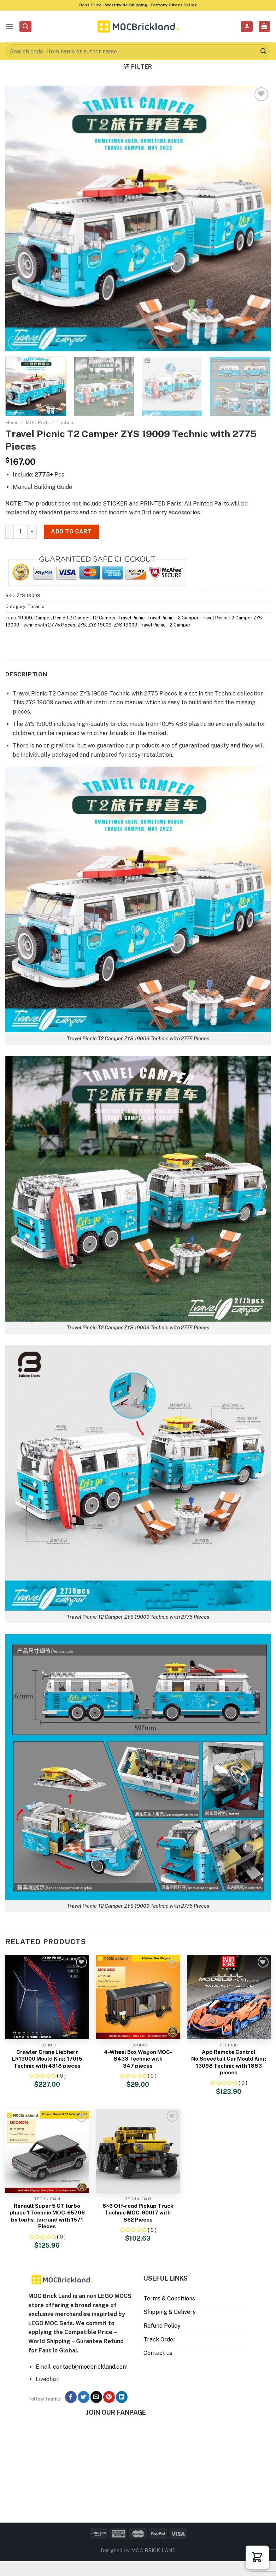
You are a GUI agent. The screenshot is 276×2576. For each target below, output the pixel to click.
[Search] (25, 27)
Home (12, 422)
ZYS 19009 (100, 625)
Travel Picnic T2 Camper (172, 617)
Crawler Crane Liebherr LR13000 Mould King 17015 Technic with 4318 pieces (47, 2059)
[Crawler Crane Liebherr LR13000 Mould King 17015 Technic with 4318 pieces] (47, 1997)
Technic (66, 422)
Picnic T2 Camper (71, 617)
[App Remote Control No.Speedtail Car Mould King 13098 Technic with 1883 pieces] (229, 1997)
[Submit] (263, 51)
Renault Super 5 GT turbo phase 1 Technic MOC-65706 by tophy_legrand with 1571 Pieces (47, 2216)
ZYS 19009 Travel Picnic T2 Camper (152, 625)
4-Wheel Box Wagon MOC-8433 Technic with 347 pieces (138, 2059)
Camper (42, 617)
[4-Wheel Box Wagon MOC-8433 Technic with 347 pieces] (138, 1997)
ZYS (81, 625)
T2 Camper (104, 617)
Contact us (157, 2353)
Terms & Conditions (169, 2298)
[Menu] (9, 26)
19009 (25, 617)
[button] (257, 2557)
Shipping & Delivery (169, 2312)
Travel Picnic (131, 617)
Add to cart (71, 531)
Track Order (159, 2339)
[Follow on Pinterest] (109, 2397)
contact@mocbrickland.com (90, 2366)
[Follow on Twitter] (83, 2397)
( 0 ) (61, 2076)
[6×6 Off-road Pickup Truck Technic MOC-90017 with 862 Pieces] (138, 2151)
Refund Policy (162, 2325)
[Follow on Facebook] (71, 2397)
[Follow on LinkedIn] (122, 2397)
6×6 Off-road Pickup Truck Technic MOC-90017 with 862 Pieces (138, 2213)
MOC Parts (37, 422)
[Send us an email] (96, 2397)
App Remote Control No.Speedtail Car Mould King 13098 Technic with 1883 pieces (228, 2062)
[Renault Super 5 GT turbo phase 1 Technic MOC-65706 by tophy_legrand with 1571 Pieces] (47, 2151)
